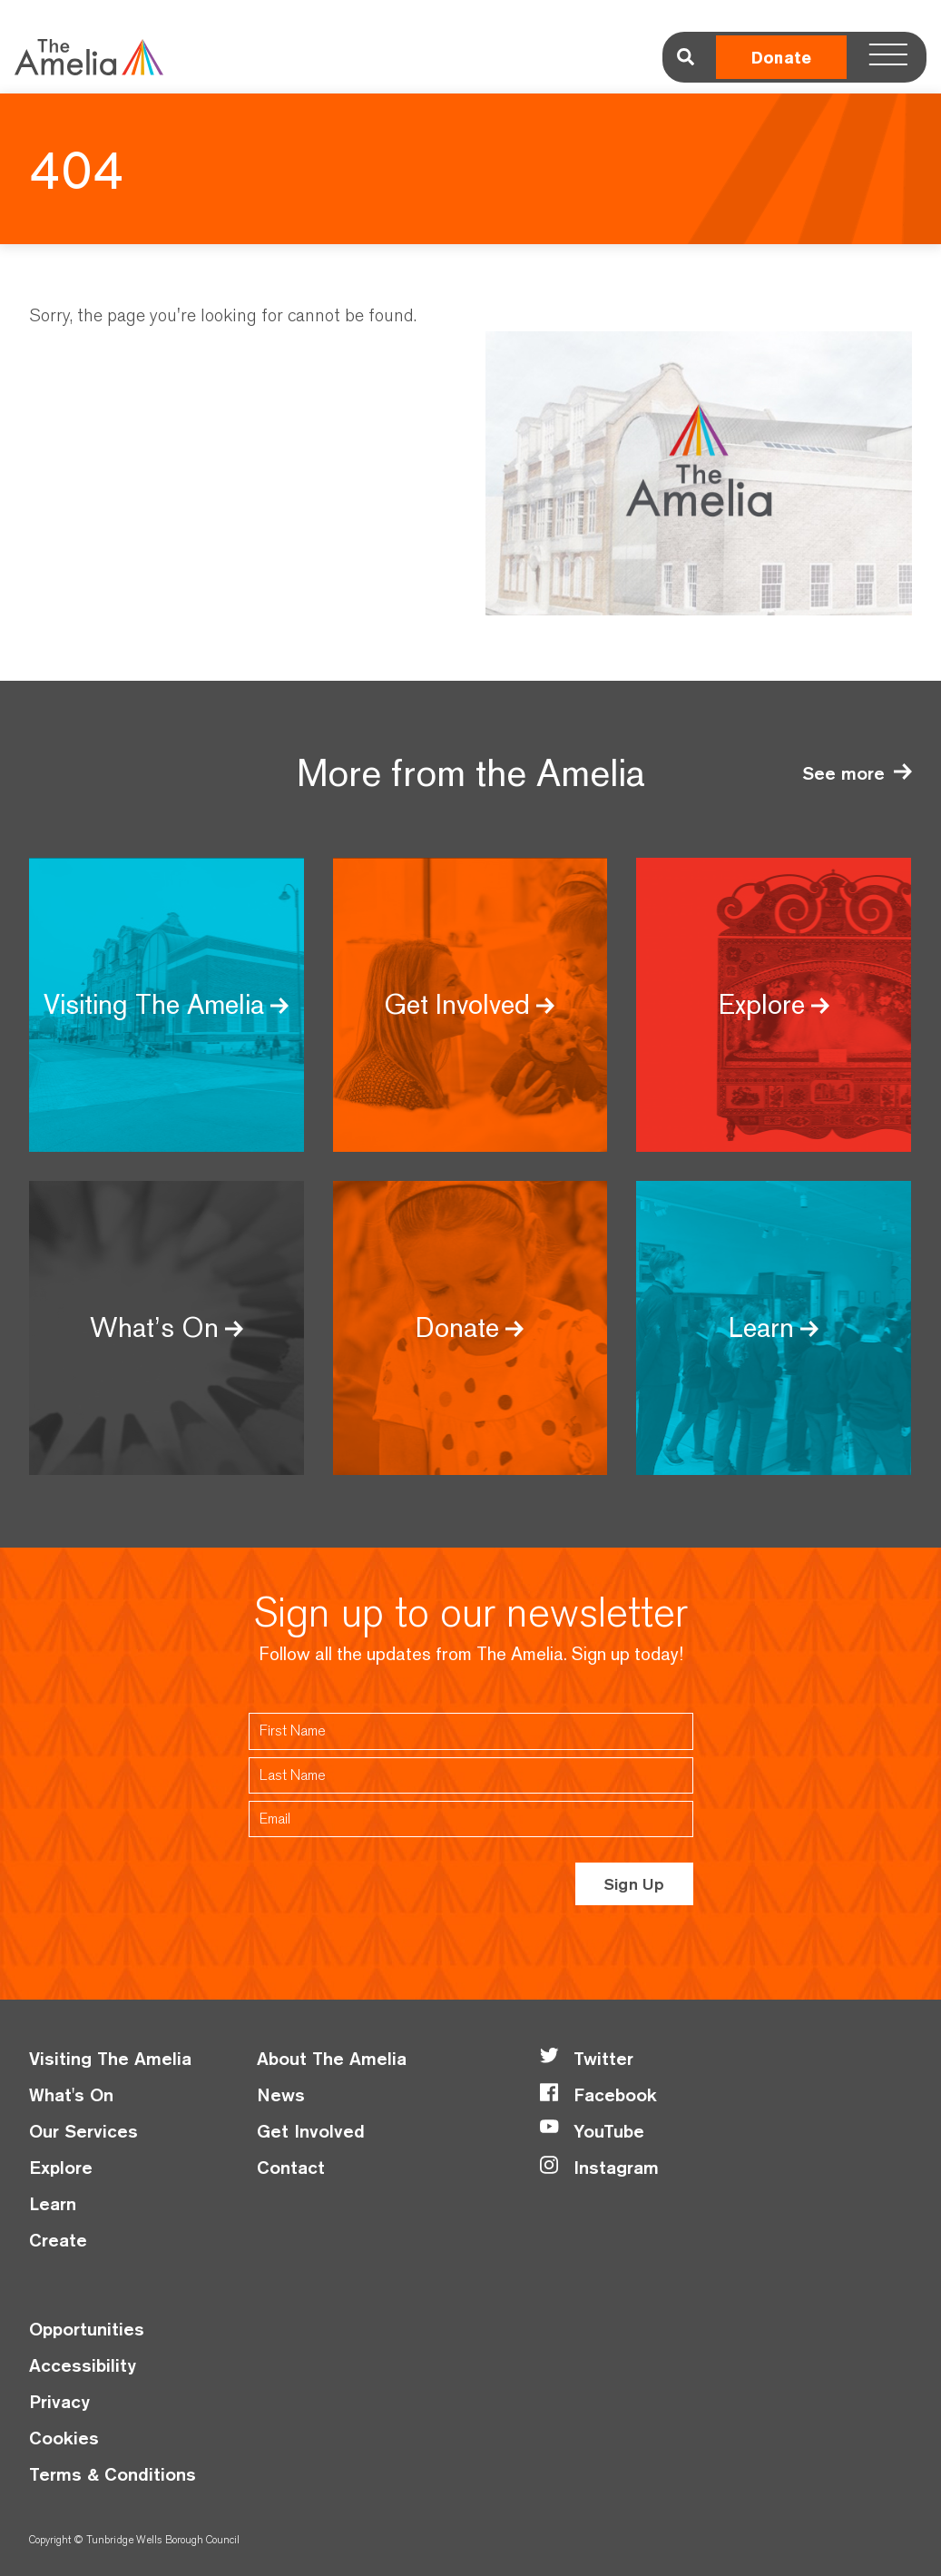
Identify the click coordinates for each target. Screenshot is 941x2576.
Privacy (59, 2401)
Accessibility (82, 2365)
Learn (52, 2203)
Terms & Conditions (112, 2473)
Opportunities (86, 2328)
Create (58, 2239)
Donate (781, 57)
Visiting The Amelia (110, 2058)
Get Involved (311, 2130)
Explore (61, 2167)
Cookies (64, 2437)
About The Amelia (332, 2058)
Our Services (83, 2130)
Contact (291, 2167)
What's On (71, 2094)
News (281, 2094)
